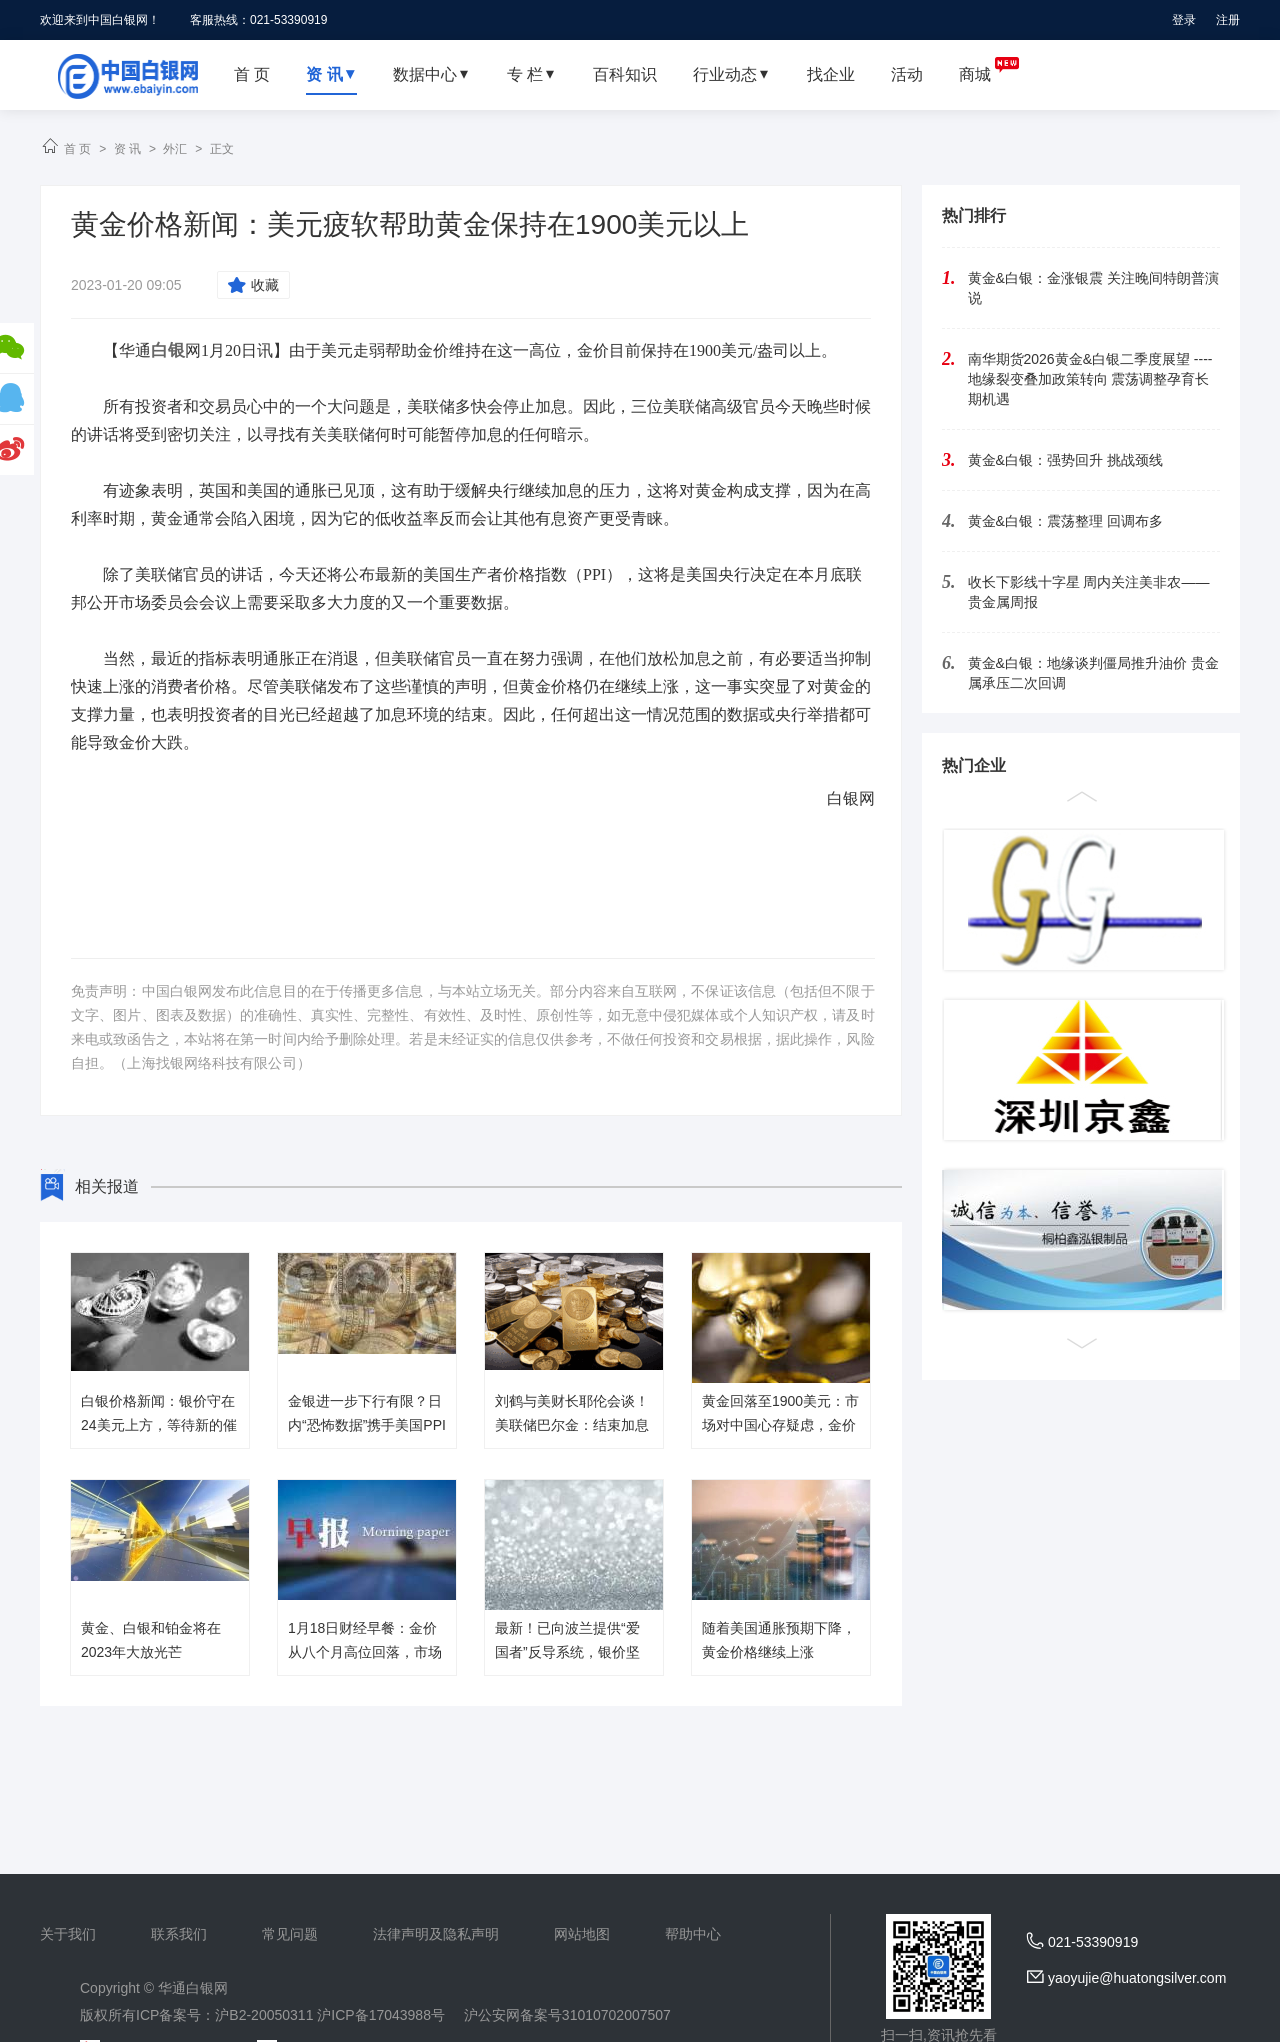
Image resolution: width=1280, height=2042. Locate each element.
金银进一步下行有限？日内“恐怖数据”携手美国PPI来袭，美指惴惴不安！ (367, 1425)
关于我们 (68, 1934)
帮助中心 (693, 1934)
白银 (168, 350)
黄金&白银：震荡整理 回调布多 (1065, 521)
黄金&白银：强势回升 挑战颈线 (1065, 460)
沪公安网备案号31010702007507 (567, 2015)
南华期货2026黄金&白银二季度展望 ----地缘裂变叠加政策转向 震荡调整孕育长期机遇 (1090, 379)
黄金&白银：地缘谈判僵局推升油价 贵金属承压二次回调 (1093, 673)
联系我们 (179, 1934)
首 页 (77, 149)
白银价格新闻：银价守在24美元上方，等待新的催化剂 (159, 1425)
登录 (1184, 20)
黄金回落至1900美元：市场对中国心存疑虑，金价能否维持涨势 (780, 1425)
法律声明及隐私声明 (436, 1934)
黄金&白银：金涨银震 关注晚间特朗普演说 (1093, 288)
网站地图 (582, 1934)
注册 (1228, 20)
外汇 (175, 149)
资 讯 (127, 149)
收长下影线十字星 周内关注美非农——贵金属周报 (1089, 592)
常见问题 (290, 1934)
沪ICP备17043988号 (381, 2015)
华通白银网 (193, 1988)
